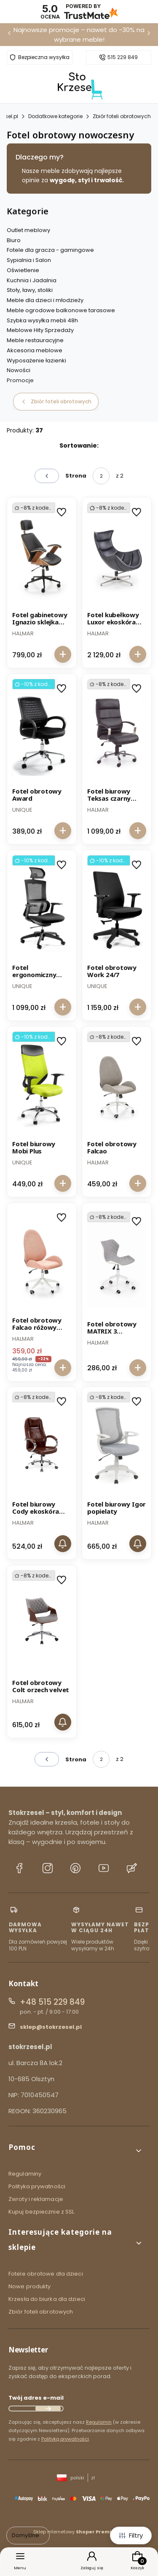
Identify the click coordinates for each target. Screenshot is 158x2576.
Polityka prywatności (36, 2186)
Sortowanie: (79, 445)
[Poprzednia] (9, 35)
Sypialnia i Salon (29, 260)
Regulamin (99, 2422)
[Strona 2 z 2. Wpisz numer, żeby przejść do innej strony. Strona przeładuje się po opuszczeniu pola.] (101, 475)
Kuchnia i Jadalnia (31, 280)
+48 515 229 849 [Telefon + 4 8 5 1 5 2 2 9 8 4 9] (52, 2002)
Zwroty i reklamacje (35, 2199)
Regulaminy (24, 2174)
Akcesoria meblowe (34, 350)
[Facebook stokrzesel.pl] (19, 1869)
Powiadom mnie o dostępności (62, 1543)
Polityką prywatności (65, 2439)
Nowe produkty (29, 2286)
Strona (75, 476)
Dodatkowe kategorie (55, 116)
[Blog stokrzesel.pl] (132, 1869)
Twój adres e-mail (36, 2398)
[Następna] (148, 35)
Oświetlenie (23, 270)
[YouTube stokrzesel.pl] (104, 1869)
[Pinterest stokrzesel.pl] (75, 1869)
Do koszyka (62, 654)
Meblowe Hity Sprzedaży (40, 330)
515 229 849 (122, 57)
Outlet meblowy (28, 230)
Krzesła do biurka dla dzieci (46, 2299)
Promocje (20, 380)
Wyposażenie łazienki (36, 360)
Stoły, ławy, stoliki (30, 290)
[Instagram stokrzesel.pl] (48, 1869)
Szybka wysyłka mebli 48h (42, 320)
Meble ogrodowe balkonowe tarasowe (61, 310)
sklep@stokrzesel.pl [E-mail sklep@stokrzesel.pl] (51, 2027)
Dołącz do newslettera (48, 2408)
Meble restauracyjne (35, 340)
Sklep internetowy (76, 2531)
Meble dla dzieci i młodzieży (45, 300)
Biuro (14, 240)
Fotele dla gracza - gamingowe (50, 250)
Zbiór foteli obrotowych (122, 116)
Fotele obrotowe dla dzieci (45, 2274)
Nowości (18, 370)
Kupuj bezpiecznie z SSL (41, 2212)
